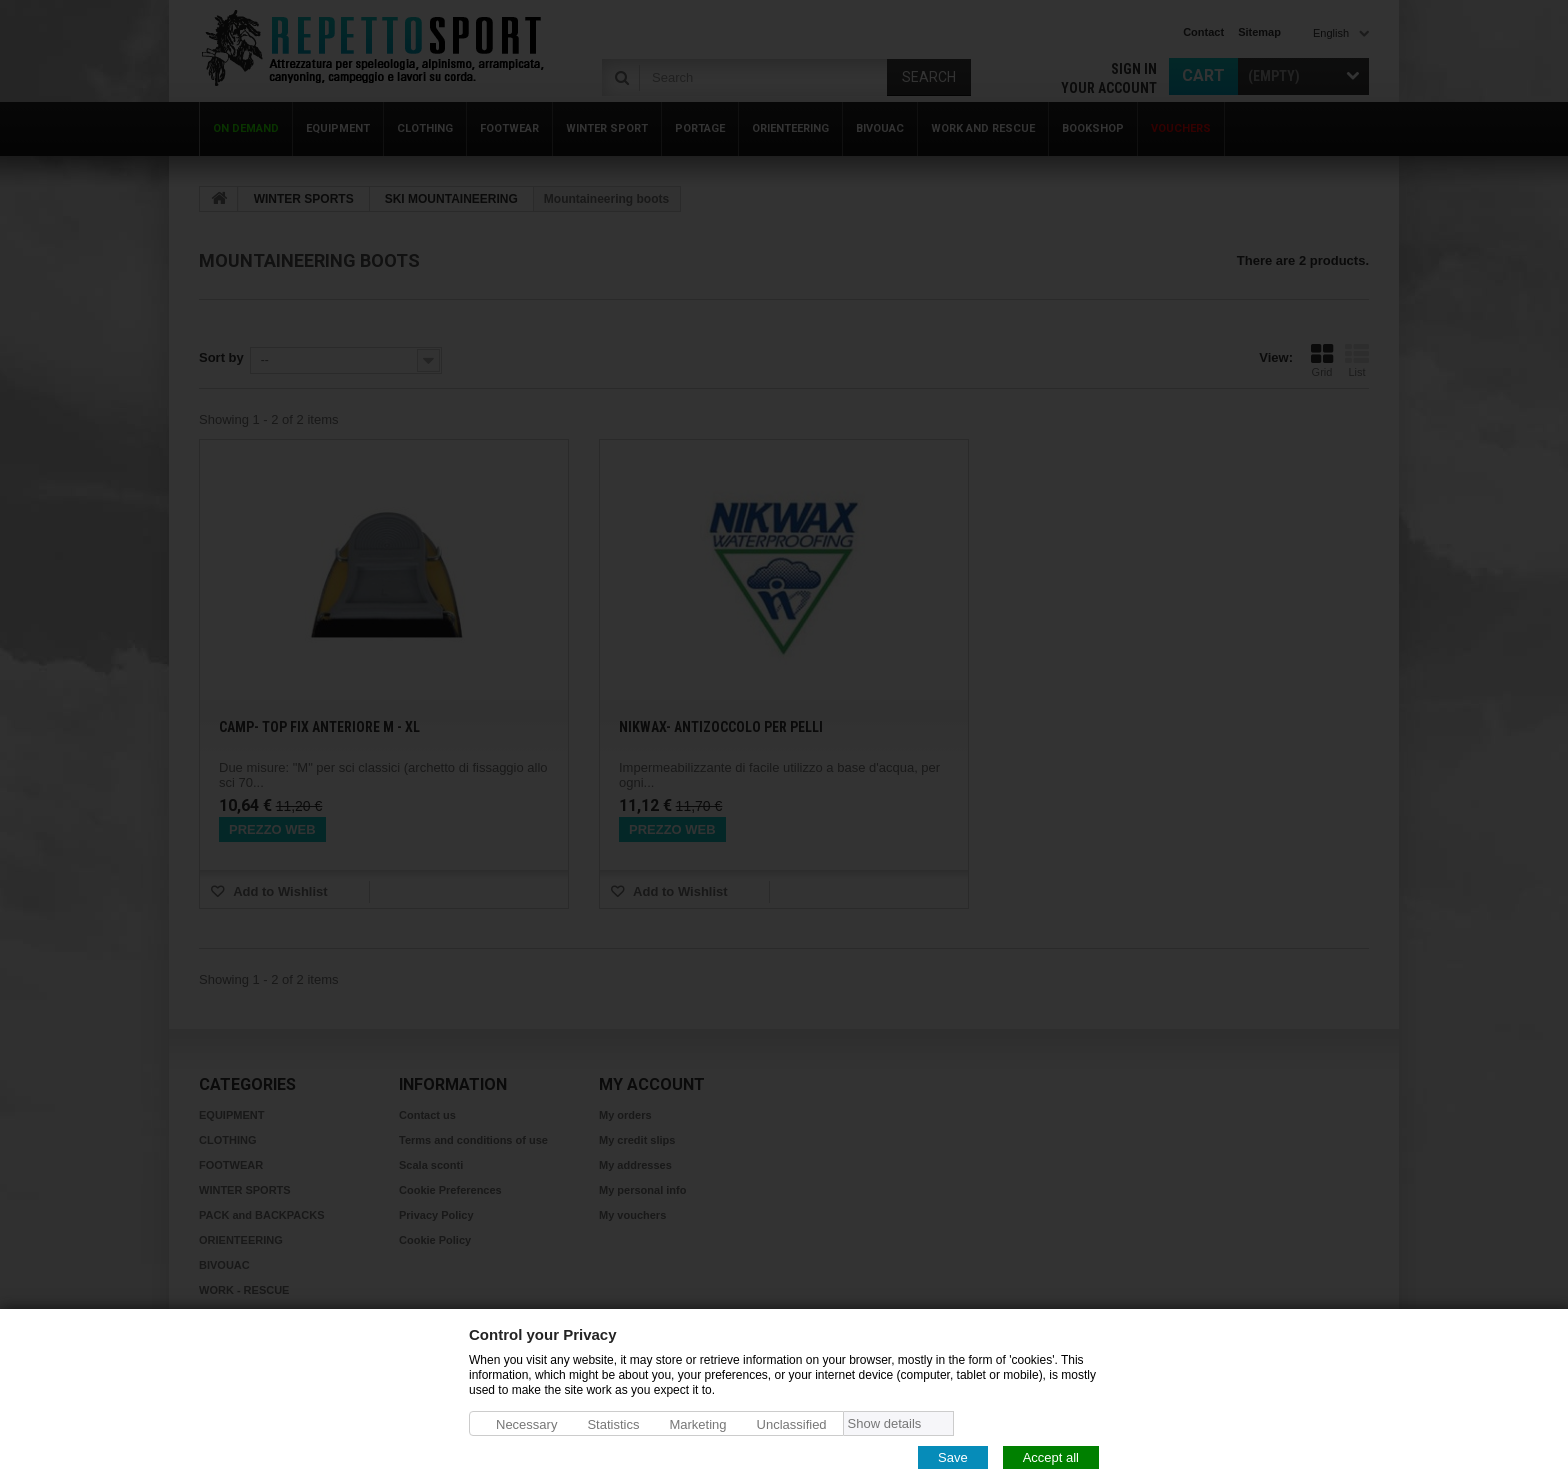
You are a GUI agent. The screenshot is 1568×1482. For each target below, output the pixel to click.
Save (953, 1456)
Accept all (1051, 1456)
